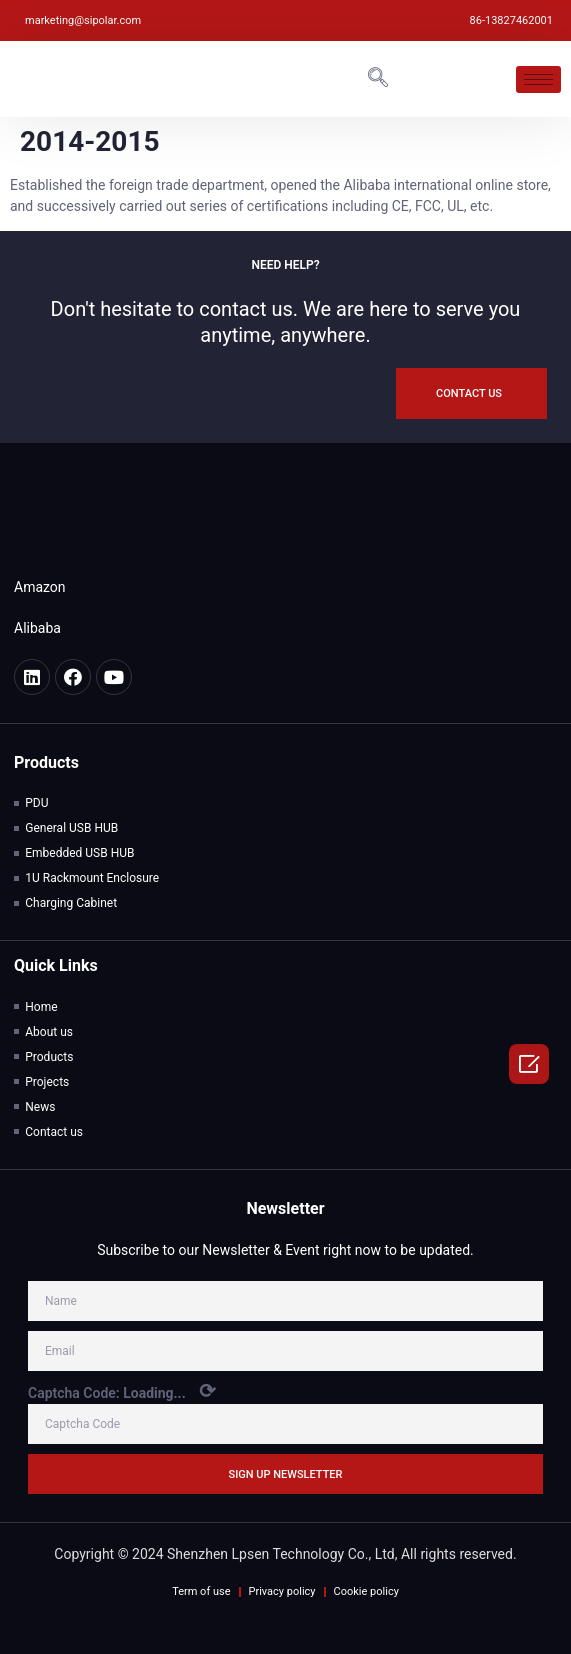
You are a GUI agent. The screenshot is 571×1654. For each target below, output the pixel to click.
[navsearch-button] (378, 79)
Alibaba (37, 628)
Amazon (40, 587)
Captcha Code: (122, 1392)
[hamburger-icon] (538, 79)
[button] (471, 393)
